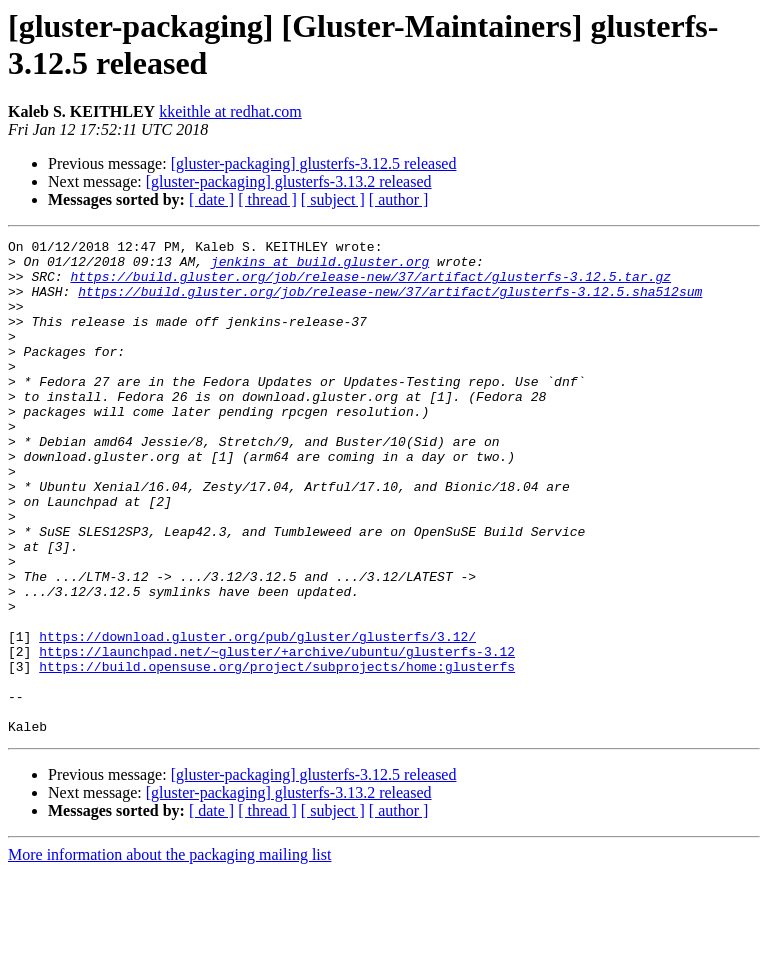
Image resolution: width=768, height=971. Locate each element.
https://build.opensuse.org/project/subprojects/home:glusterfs (277, 753)
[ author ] (399, 199)
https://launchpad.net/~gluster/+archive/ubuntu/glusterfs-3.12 (277, 735)
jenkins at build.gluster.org (320, 267)
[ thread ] (267, 199)
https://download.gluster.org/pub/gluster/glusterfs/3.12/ (257, 717)
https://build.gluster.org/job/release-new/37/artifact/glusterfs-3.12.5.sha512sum (390, 303)
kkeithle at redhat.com (230, 111)
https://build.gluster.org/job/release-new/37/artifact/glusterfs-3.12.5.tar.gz (370, 285)
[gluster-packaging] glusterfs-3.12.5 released (314, 163)
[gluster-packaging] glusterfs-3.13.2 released (289, 181)
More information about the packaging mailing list (169, 953)
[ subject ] (333, 199)
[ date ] (211, 199)
